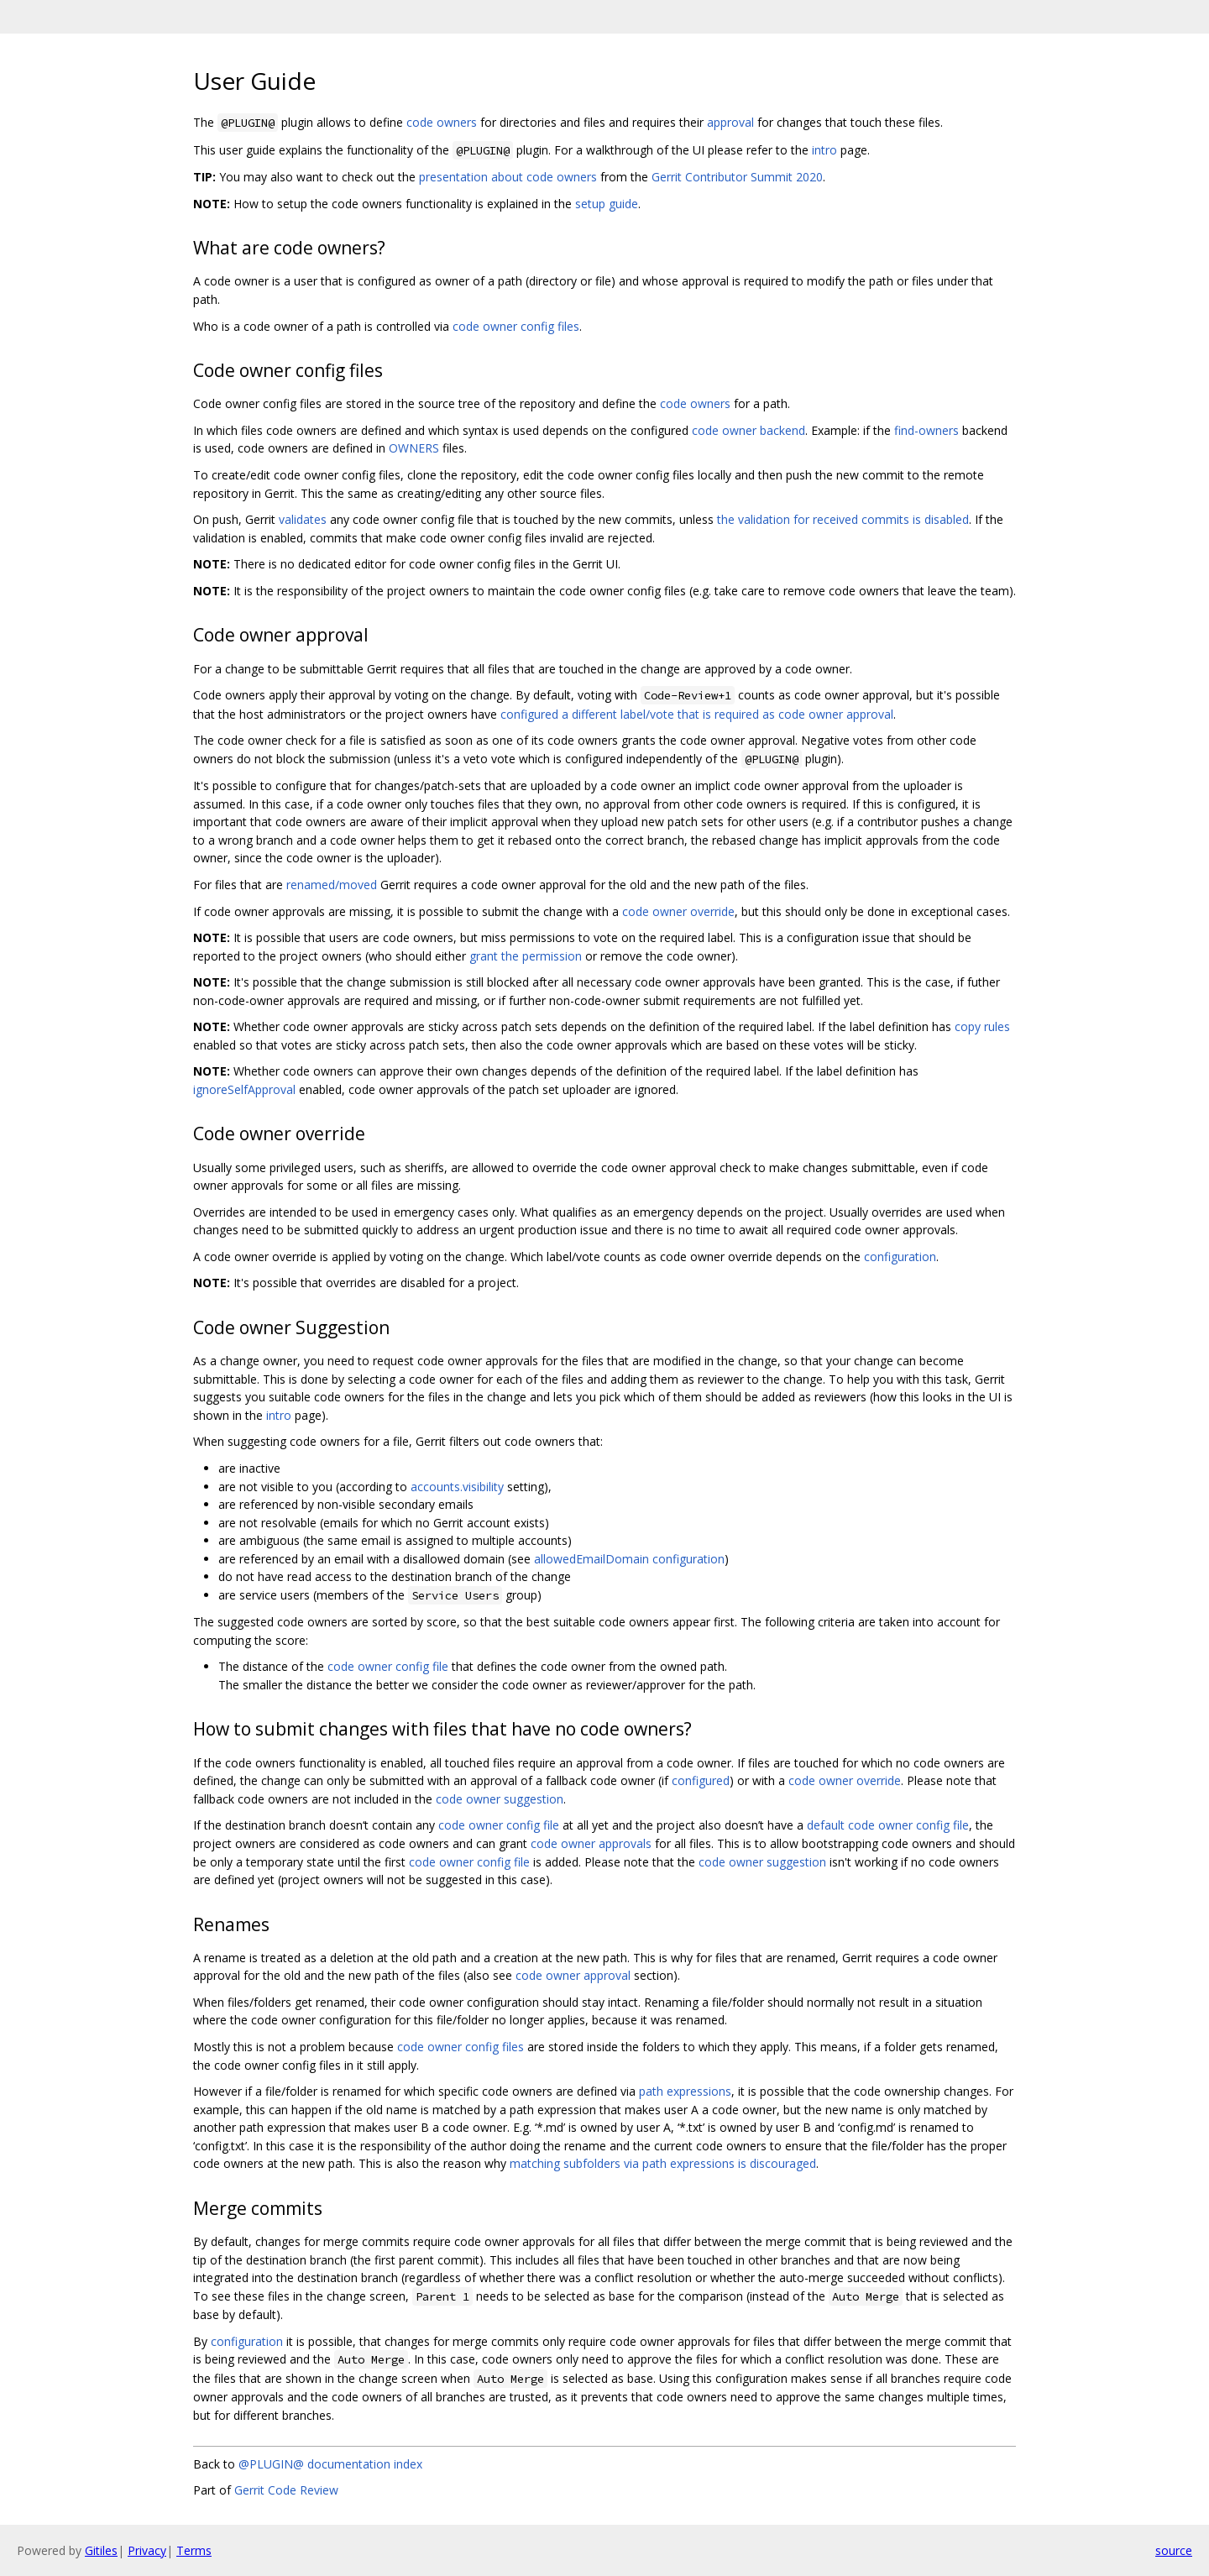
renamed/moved (331, 885)
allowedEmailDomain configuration (629, 1559)
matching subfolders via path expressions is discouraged (663, 2163)
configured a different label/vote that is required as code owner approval (696, 714)
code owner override (678, 911)
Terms (194, 2550)
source (1173, 2550)
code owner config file (387, 1666)
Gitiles (101, 2550)
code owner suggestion (499, 1799)
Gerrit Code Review (286, 2490)
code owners (441, 122)
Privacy (147, 2550)
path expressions (685, 2091)
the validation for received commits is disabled (843, 519)
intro (824, 150)
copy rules (982, 1026)
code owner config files (516, 326)
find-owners (926, 430)
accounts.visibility (457, 1487)
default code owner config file (888, 1825)
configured (701, 1780)
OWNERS (414, 448)
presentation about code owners (508, 177)
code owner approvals (591, 1843)
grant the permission (525, 956)
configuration (900, 1256)
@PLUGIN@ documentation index (330, 2464)
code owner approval (573, 1975)
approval (730, 122)
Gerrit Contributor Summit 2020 (737, 177)
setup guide (606, 204)
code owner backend (748, 430)
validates (303, 519)
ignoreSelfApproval (244, 1089)
